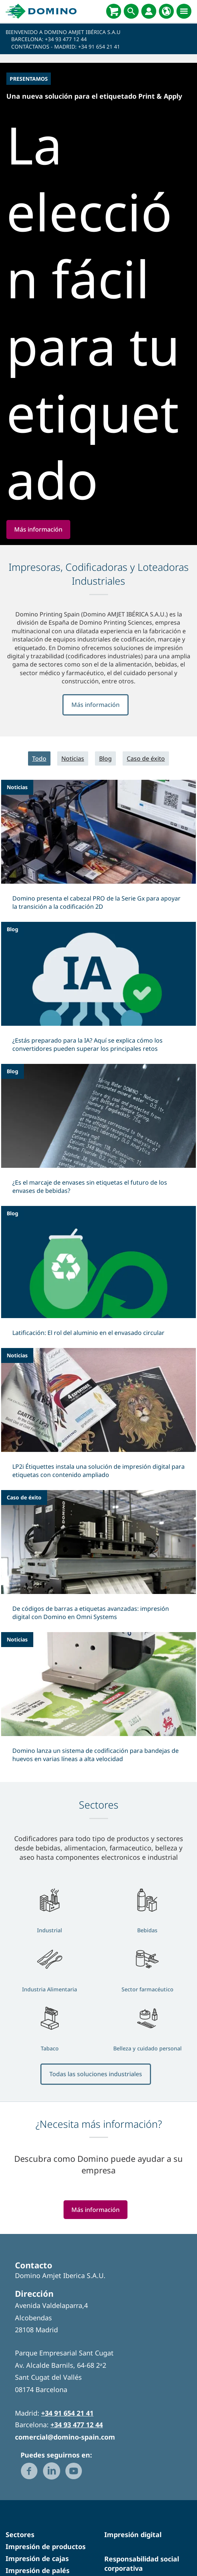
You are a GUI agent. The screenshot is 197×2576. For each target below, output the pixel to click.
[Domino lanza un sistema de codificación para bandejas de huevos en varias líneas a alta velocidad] (98, 1787)
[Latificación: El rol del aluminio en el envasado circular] (98, 1361)
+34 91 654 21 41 (99, 46)
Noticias (72, 843)
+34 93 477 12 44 (66, 39)
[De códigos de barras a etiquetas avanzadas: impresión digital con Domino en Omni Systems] (98, 1645)
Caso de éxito (146, 843)
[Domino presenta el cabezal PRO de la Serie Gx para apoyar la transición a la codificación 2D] (98, 934)
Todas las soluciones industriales (95, 2159)
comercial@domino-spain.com (65, 2521)
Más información (95, 789)
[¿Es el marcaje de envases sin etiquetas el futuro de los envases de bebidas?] (98, 1219)
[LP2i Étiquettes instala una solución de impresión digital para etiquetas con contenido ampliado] (98, 1503)
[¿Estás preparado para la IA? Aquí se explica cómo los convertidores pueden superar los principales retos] (98, 1077)
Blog (105, 843)
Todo (39, 843)
